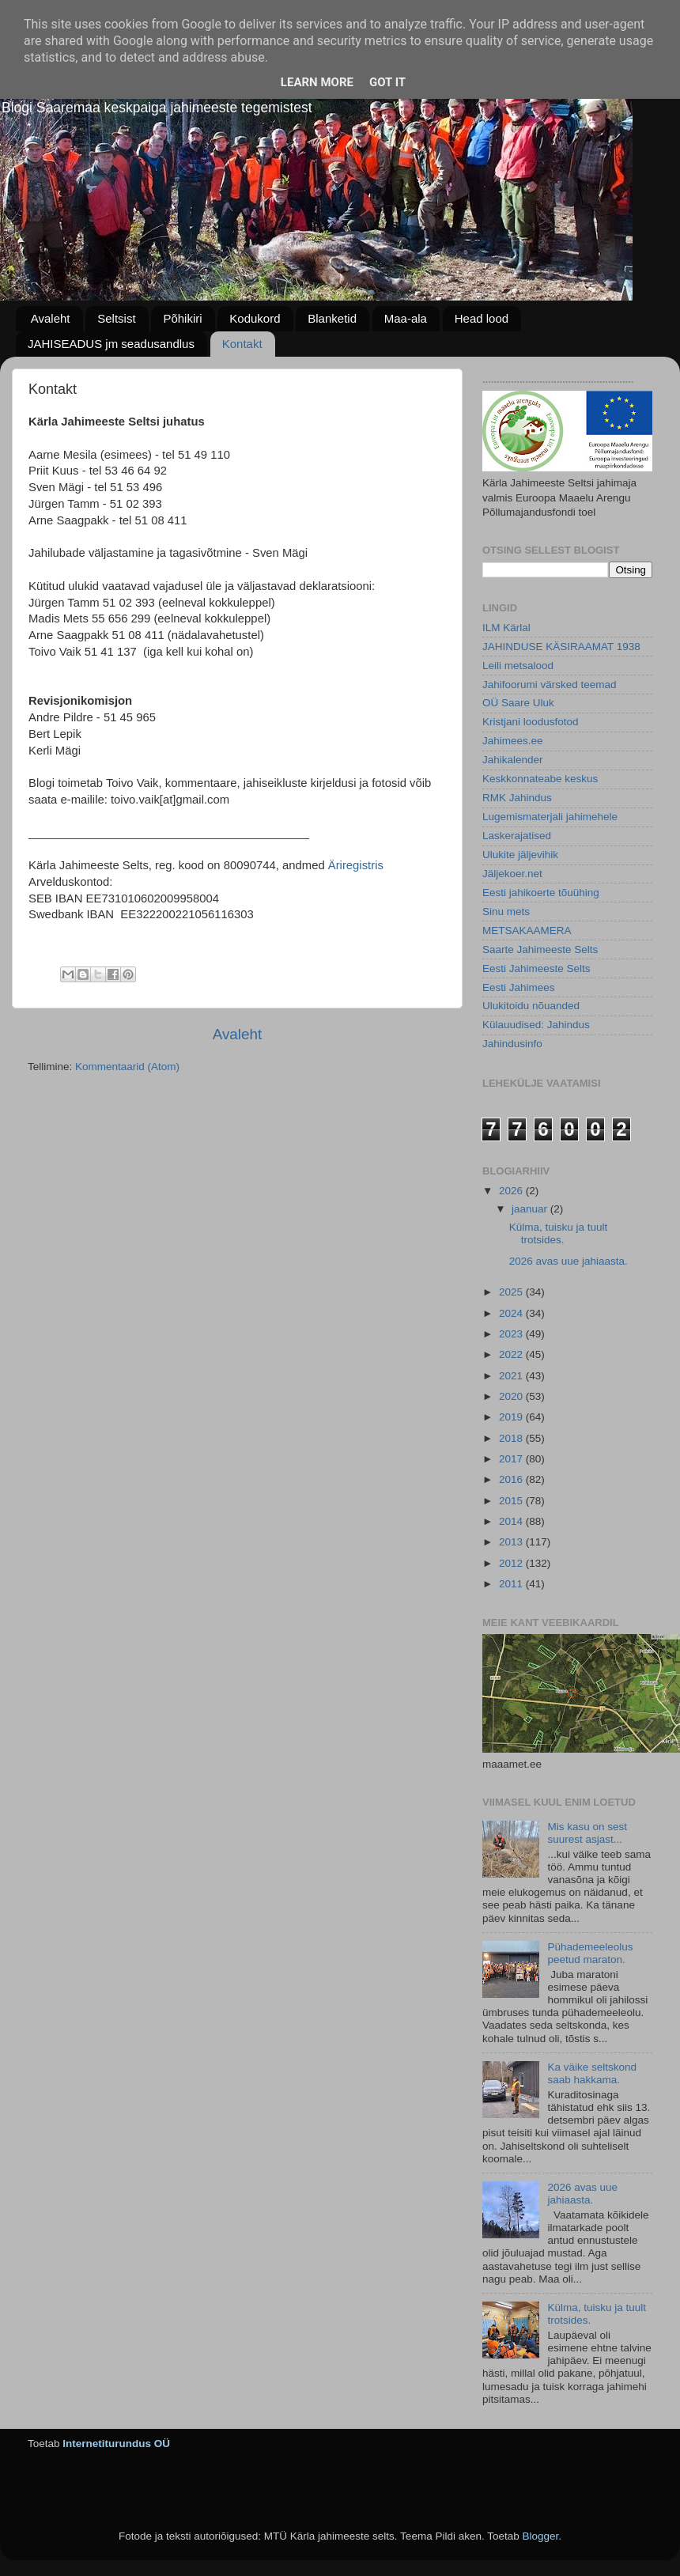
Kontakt (242, 343)
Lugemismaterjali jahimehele (550, 817)
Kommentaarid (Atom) (127, 1066)
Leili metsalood (517, 665)
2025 (512, 1292)
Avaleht (50, 318)
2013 (512, 1542)
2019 (512, 1417)
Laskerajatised (516, 836)
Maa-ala (405, 318)
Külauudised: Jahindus (536, 1025)
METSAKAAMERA (527, 930)
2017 (512, 1459)
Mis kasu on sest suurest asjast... (587, 1833)
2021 (512, 1376)
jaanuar (531, 1209)
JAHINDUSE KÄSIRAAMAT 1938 (561, 647)
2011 (512, 1584)
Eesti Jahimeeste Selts (536, 968)
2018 (512, 1438)
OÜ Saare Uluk (518, 703)
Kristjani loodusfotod (530, 722)
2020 (512, 1396)
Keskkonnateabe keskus (540, 779)
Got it (387, 82)
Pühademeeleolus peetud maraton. (590, 1953)
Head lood (481, 318)
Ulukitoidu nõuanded (531, 1006)
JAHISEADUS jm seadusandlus (111, 343)
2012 (512, 1563)
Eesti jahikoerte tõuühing (540, 892)
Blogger (540, 2536)
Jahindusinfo (512, 1044)
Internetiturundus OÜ (116, 2443)
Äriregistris (355, 865)
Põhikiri (182, 318)
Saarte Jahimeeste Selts (540, 949)
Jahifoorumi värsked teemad (549, 684)
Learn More (317, 82)
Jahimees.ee (512, 741)
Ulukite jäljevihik (520, 855)
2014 (512, 1521)
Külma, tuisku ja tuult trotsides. (558, 1233)
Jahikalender (512, 760)
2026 (512, 1191)
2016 (512, 1479)
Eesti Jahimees (518, 987)
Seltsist (116, 318)
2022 (512, 1354)
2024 (512, 1313)
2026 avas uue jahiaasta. (568, 1261)
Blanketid (332, 318)
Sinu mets (506, 911)
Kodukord (254, 318)
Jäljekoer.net (512, 873)
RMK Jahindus (517, 798)
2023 (512, 1334)
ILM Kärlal (506, 628)
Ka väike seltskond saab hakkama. (592, 2073)
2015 (512, 1501)
